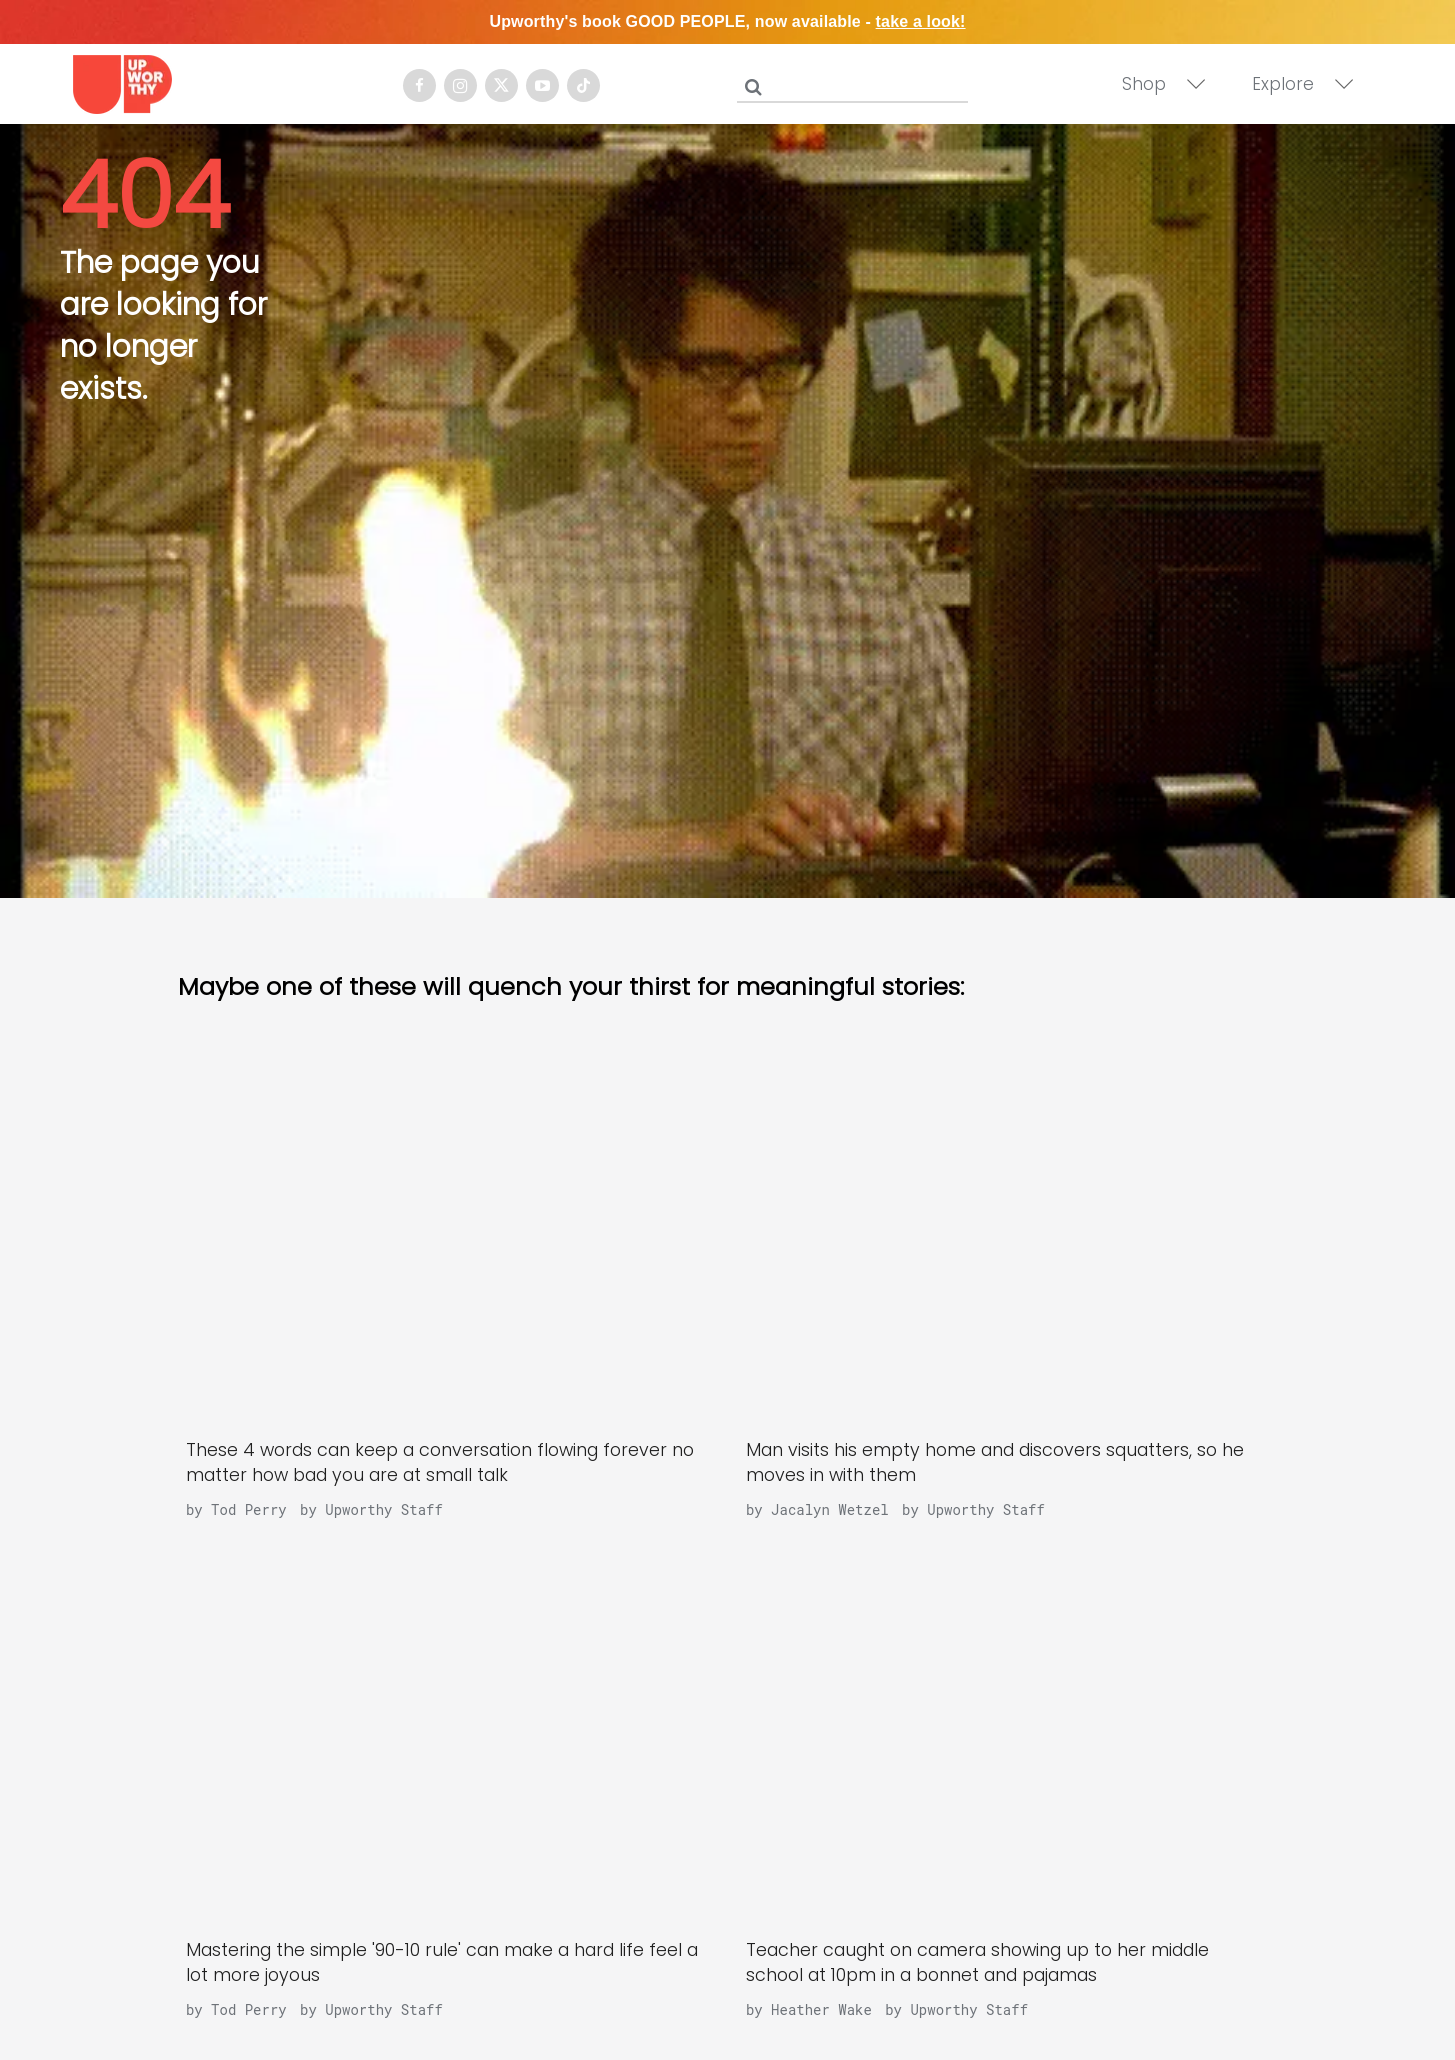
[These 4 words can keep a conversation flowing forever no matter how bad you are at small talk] (448, 1239)
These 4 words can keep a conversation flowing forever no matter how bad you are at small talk (440, 1462)
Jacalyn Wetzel (830, 1509)
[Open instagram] (460, 85)
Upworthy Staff (384, 1509)
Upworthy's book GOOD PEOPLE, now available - (727, 21)
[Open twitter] (501, 85)
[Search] (857, 83)
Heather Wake (821, 2009)
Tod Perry (249, 1509)
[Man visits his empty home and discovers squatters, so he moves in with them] (1008, 1239)
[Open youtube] (542, 85)
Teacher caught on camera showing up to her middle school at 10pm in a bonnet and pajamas (977, 1962)
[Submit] (753, 87)
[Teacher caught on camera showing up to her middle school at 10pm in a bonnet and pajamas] (1008, 1739)
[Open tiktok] (583, 85)
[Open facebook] (419, 85)
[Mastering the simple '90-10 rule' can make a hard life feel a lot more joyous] (448, 1739)
